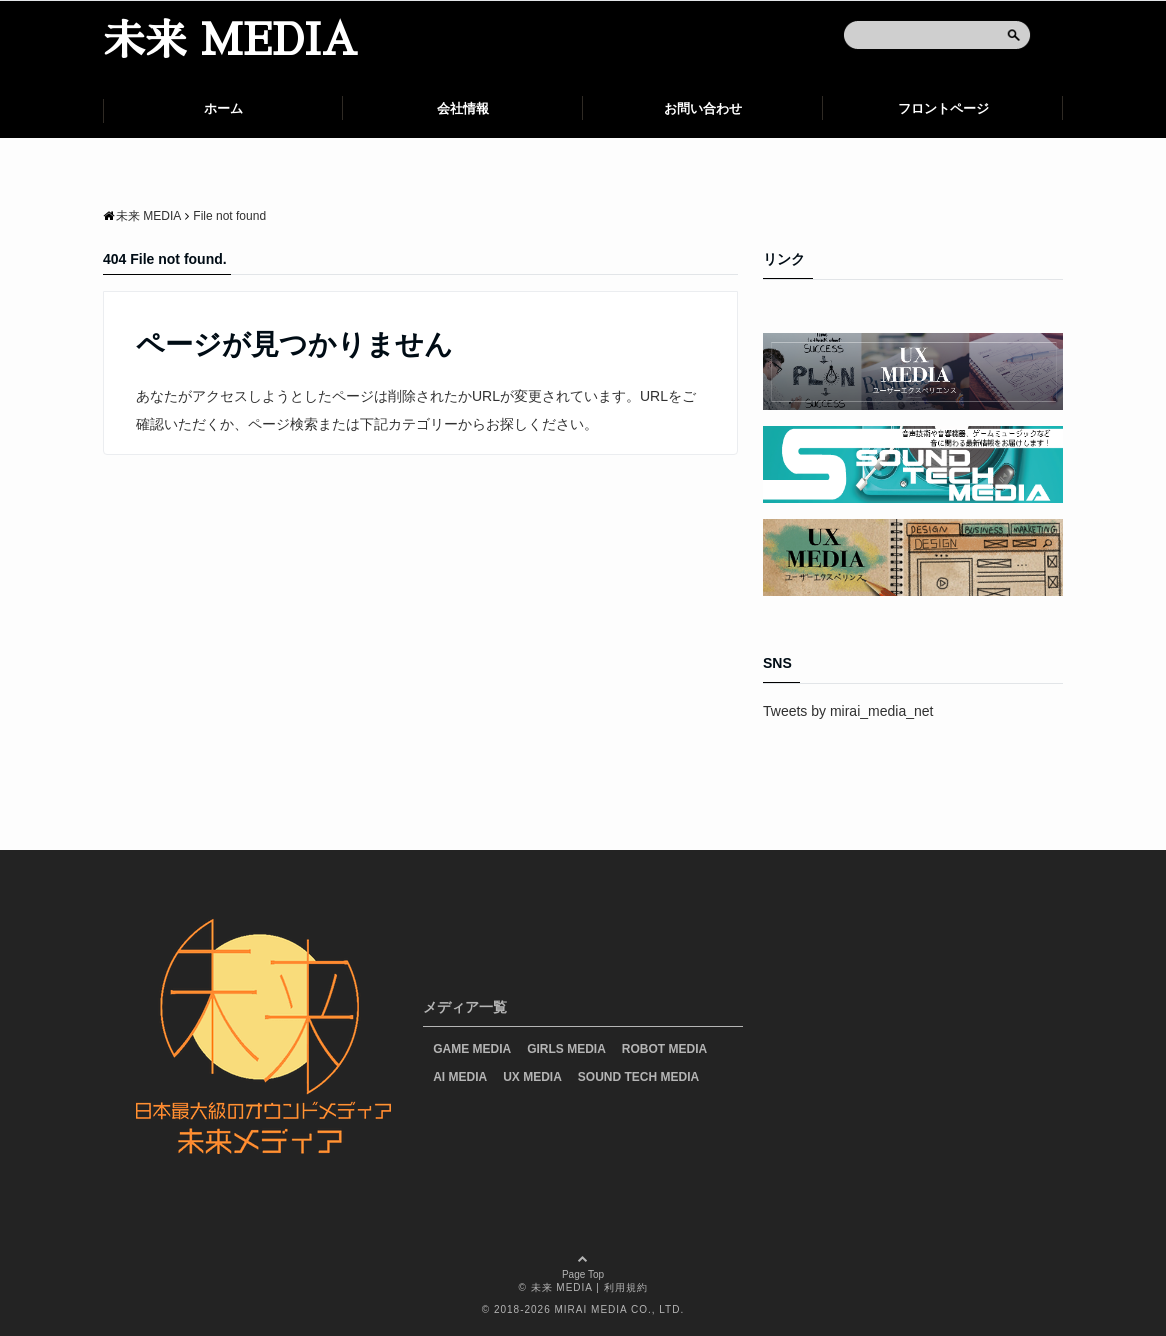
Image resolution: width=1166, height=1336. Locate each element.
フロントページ (943, 108)
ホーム (223, 108)
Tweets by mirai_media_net (848, 711)
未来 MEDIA (230, 41)
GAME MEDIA (472, 1049)
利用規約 (626, 1287)
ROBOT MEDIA (664, 1049)
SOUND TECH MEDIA (638, 1077)
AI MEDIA (460, 1077)
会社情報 (463, 108)
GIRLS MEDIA (566, 1049)
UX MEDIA (532, 1077)
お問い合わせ (703, 108)
